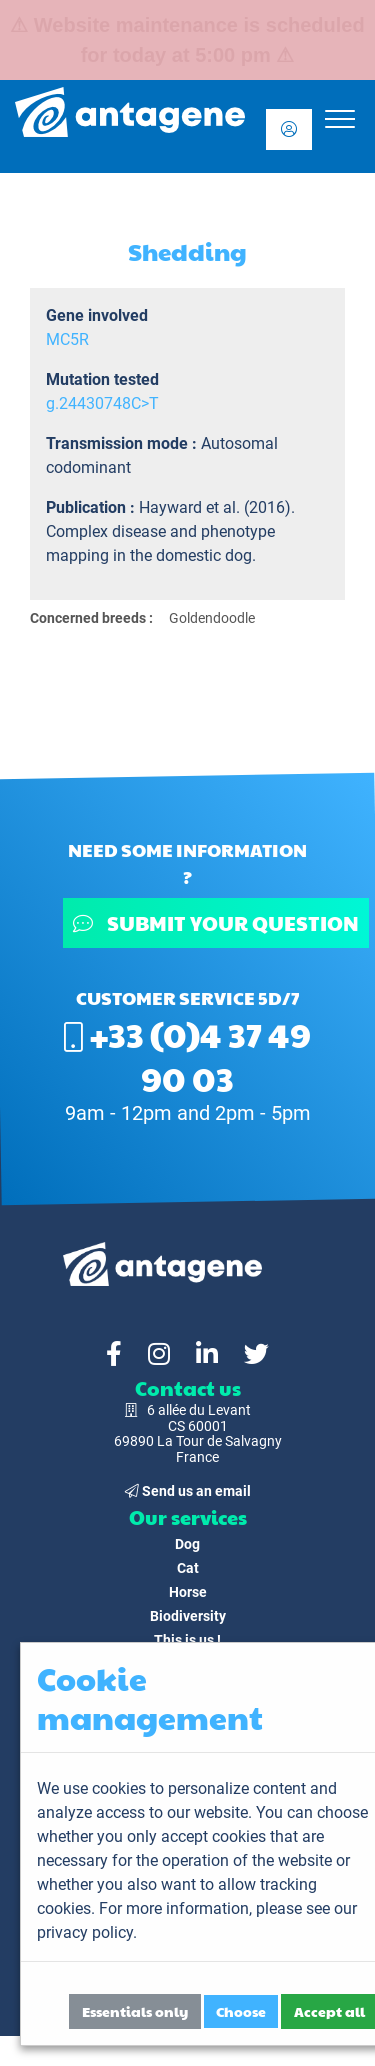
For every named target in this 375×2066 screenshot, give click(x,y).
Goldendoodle (212, 618)
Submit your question (216, 923)
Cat (188, 1568)
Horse (188, 1592)
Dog (187, 1544)
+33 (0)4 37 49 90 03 (187, 1056)
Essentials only (135, 2011)
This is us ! (187, 1640)
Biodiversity (188, 1616)
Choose (241, 2011)
